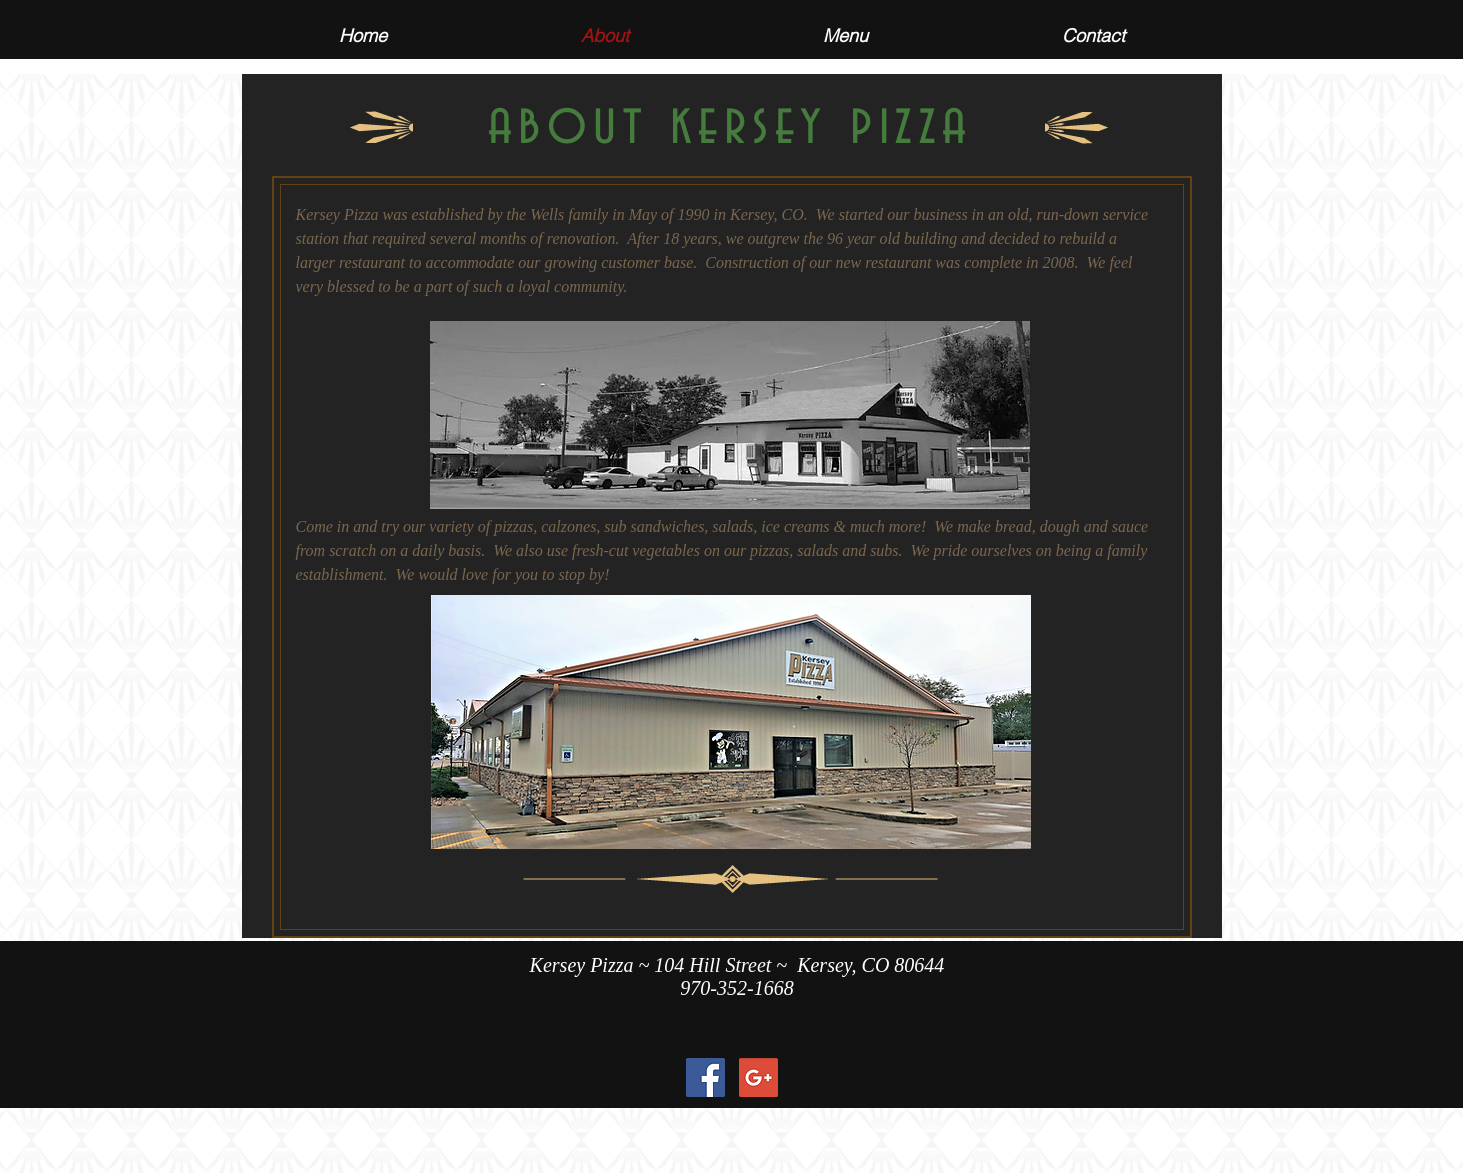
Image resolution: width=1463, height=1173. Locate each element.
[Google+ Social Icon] (758, 1077)
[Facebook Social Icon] (705, 1077)
